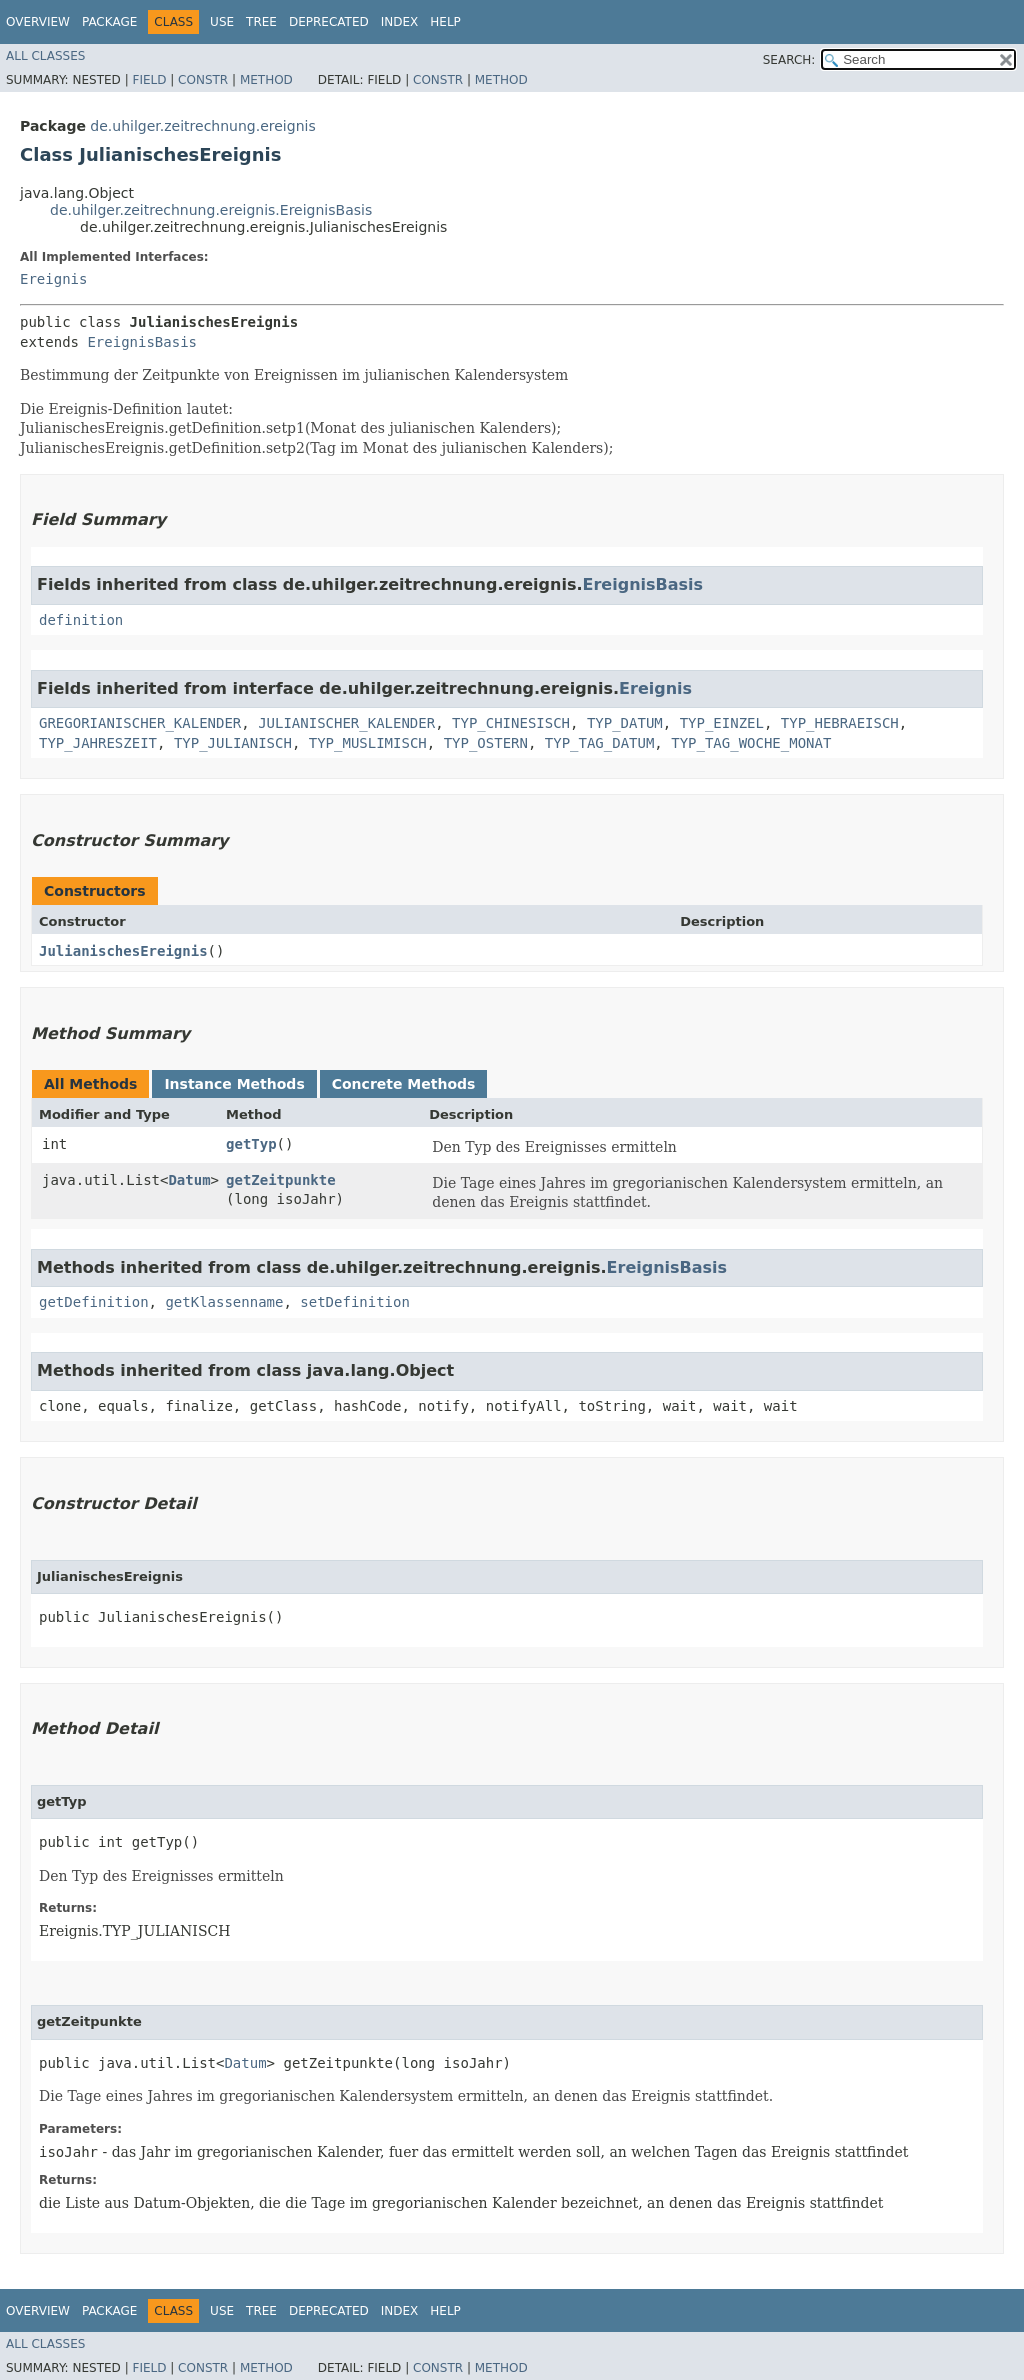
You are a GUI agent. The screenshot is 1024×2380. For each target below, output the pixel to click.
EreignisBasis (142, 342)
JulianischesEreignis (123, 951)
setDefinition (355, 1302)
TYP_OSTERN (486, 743)
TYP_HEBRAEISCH (840, 723)
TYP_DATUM (625, 723)
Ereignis (53, 279)
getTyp (251, 1144)
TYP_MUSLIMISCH (368, 743)
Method (266, 80)
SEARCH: (789, 60)
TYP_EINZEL (722, 723)
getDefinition (94, 1302)
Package (109, 22)
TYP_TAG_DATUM (600, 743)
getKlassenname (224, 1302)
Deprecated (329, 22)
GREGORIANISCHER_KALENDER (140, 723)
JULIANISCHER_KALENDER (346, 723)
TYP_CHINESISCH (511, 723)
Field (149, 80)
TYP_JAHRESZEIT (98, 743)
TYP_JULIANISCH (233, 743)
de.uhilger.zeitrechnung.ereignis (202, 126)
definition (81, 620)
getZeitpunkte (281, 1180)
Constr (203, 80)
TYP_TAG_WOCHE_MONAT (751, 743)
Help (445, 22)
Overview (38, 22)
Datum (189, 1180)
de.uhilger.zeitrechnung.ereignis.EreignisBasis (211, 210)
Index (400, 22)
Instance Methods (234, 1084)
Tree (261, 22)
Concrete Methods (404, 1084)
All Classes (45, 56)
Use (222, 22)
